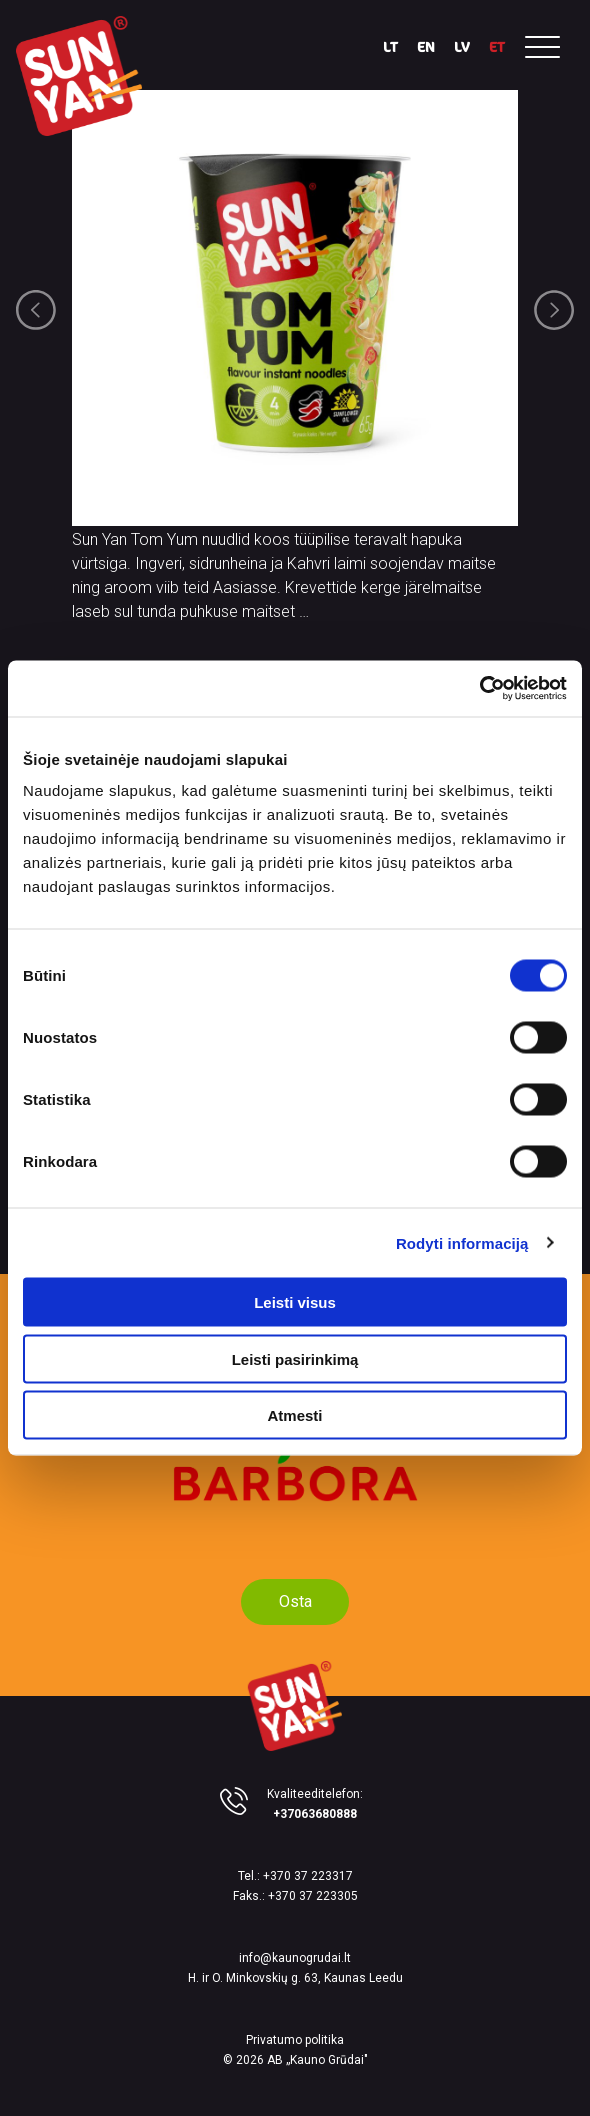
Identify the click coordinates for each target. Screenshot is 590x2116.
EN (426, 46)
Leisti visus (295, 1302)
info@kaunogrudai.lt (295, 1958)
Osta (295, 1601)
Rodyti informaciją (462, 1242)
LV (462, 46)
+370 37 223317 (308, 1876)
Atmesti (294, 1415)
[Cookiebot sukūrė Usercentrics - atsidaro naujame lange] (479, 689)
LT (390, 46)
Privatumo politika (295, 2040)
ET (497, 46)
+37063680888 (315, 1814)
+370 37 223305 (313, 1896)
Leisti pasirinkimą (295, 1358)
